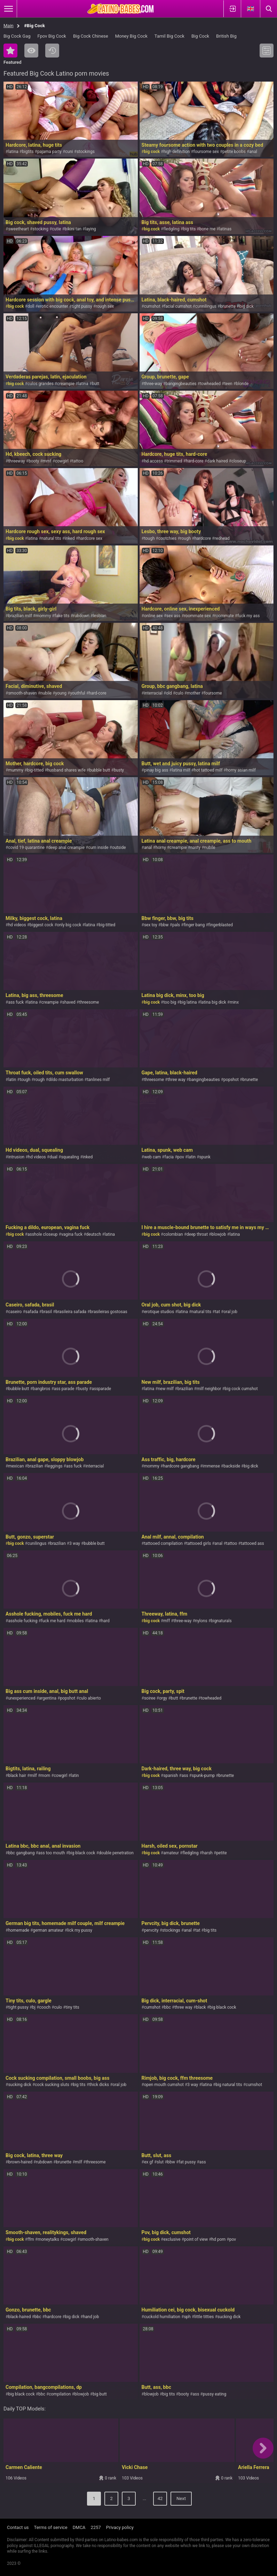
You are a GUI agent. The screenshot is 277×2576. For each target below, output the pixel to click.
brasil (47, 1311)
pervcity (151, 1930)
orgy (163, 1698)
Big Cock (200, 36)
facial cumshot (177, 306)
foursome (213, 693)
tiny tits (72, 2007)
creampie (65, 383)
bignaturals (221, 1620)
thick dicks (99, 2084)
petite (221, 1852)
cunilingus (36, 1543)
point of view (196, 2239)
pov (180, 1157)
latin (12, 1079)
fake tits (62, 615)
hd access (153, 461)
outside (119, 847)
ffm (30, 2239)
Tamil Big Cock (169, 36)
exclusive (171, 2239)
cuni (69, 151)
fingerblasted (220, 924)
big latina (188, 1002)
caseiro (15, 1311)
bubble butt (99, 770)
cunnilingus (205, 306)
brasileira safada (71, 1311)
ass (185, 1775)
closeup (238, 461)
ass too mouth (51, 1852)
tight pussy (82, 306)
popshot (231, 1079)
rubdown (81, 615)
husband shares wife (66, 770)
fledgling (171, 229)
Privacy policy (120, 2527)
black (201, 2007)
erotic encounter (53, 306)
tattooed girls (198, 1543)
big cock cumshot (241, 1388)
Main (8, 25)
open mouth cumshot (164, 2084)
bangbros (41, 1388)
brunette (228, 306)
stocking (40, 229)
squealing (70, 1157)
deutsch (93, 1234)
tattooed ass (252, 1543)
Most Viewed (31, 50)
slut (160, 2162)
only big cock (69, 924)
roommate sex (197, 615)
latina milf (181, 770)
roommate (224, 615)
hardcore (203, 538)
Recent (52, 50)
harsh (207, 1852)
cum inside (98, 847)
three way (176, 1079)
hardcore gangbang (181, 1466)
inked (70, 538)
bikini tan (73, 229)
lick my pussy (79, 1930)
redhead (221, 538)
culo (179, 693)
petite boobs (234, 151)
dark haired (217, 461)
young (60, 693)
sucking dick (19, 2084)
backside (231, 1466)
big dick (246, 306)
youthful (77, 693)
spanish (170, 1775)
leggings (54, 1466)
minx (234, 1002)
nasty (195, 847)
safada (31, 1311)
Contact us (18, 2527)
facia (169, 1157)
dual (53, 1157)
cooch (44, 2007)
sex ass (173, 615)
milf (33, 1775)
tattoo (77, 461)
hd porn (219, 2239)
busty (119, 770)
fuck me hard (53, 1620)
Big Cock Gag (17, 36)
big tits (189, 229)
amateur (171, 1852)
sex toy (150, 924)
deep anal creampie (66, 847)
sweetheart (18, 229)
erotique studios (159, 1311)
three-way (153, 383)
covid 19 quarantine (26, 847)
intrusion (16, 1157)
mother (193, 693)
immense (211, 1466)
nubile (46, 693)
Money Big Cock (131, 36)
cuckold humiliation (162, 2316)
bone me (207, 229)
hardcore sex (90, 538)
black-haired (19, 2316)
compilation (60, 2394)
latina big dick (213, 1002)
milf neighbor (209, 1388)
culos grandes (40, 383)
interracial (153, 693)
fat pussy (187, 2162)
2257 (96, 2527)
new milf (166, 1388)
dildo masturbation (66, 1079)
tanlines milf (98, 1079)
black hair (17, 1775)
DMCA (79, 2527)
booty (34, 461)
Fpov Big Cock (52, 36)
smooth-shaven (22, 693)
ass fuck (16, 1002)
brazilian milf (20, 615)
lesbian (99, 615)
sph (187, 2316)
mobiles (76, 1620)
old (169, 693)
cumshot (152, 306)
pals (176, 924)
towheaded (210, 383)
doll (30, 306)
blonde (242, 383)
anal (253, 151)
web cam (152, 1157)
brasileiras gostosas (108, 1311)
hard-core (195, 461)
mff (166, 1620)
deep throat (197, 1234)
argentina (47, 1698)
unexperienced (21, 1698)
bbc (167, 2007)
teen (228, 383)
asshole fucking (22, 1620)
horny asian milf (241, 770)
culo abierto (90, 1698)
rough (185, 538)
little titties (204, 2316)
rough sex (105, 306)
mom (45, 1775)
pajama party (49, 151)
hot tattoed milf (208, 770)
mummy (15, 770)
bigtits (27, 151)
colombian (173, 1234)
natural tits (51, 538)
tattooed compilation (163, 1543)
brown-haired (20, 2162)
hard (105, 1620)
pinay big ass (156, 770)
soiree (150, 1698)
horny (161, 847)
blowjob (218, 1234)
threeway (16, 461)
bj (33, 2007)
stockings (86, 151)
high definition (176, 151)
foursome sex (206, 151)
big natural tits (228, 2084)
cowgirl (62, 461)
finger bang (194, 924)
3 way (74, 1543)
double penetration (116, 1852)
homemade (18, 1930)
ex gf (148, 2162)
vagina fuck (71, 1234)
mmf (47, 461)
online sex (153, 615)
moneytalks (48, 2239)
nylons (201, 1620)
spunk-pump (203, 1775)
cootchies (167, 538)
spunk (205, 1157)
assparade (101, 1388)
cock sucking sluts (52, 2084)
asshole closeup (42, 1234)
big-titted (35, 770)
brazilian (185, 1388)
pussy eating (215, 2394)
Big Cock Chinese (90, 36)
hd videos (17, 924)
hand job (91, 2316)
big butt (100, 2394)
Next (181, 2498)
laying (90, 229)
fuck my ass (248, 615)
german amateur (48, 1930)
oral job (230, 1311)
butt (95, 383)
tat (217, 1311)
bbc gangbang (21, 1852)
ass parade (64, 1388)
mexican (16, 1466)
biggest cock (41, 924)
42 (160, 2498)
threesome (89, 1002)
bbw (165, 924)
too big (169, 1002)
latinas (225, 229)
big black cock (82, 1852)
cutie (56, 229)
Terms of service (51, 2527)
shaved (69, 1002)
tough (149, 538)
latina (13, 151)
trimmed (174, 461)
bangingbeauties (181, 383)
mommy (43, 615)
